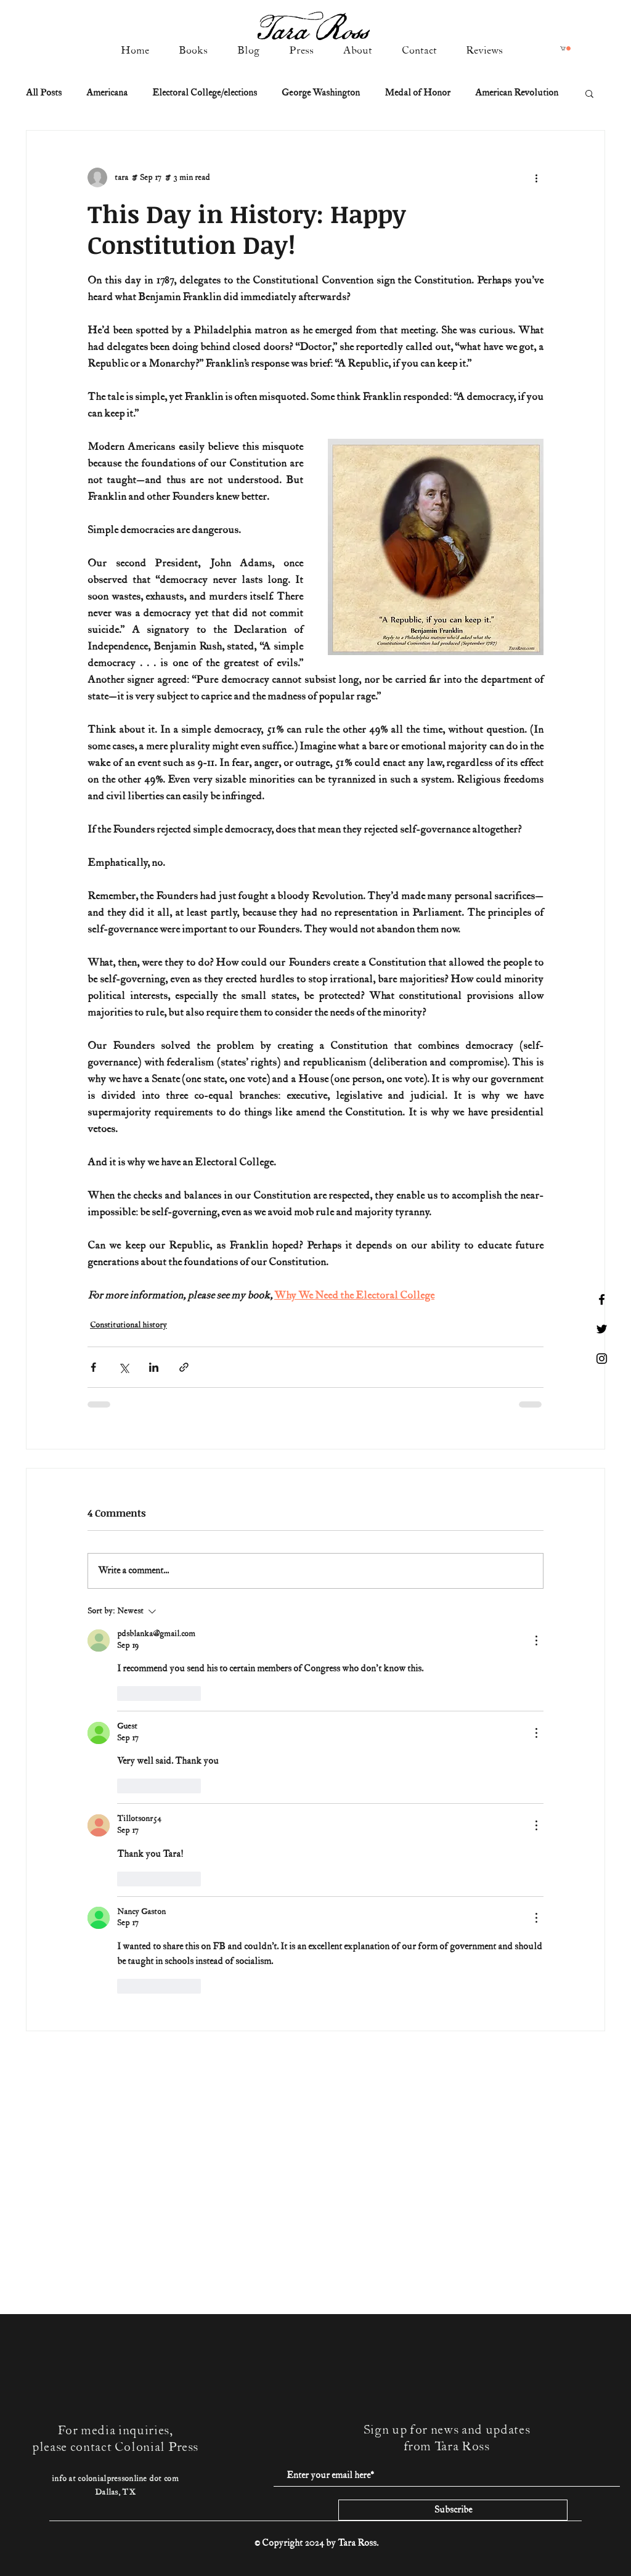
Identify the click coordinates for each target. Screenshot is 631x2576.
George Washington (321, 93)
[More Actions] (536, 1640)
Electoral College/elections (204, 93)
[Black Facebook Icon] (602, 1299)
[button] (565, 48)
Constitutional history (128, 1325)
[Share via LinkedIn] (154, 1367)
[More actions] (536, 177)
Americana (107, 93)
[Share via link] (184, 1367)
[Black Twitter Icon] (602, 1329)
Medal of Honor (417, 93)
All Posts (44, 93)
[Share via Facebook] (93, 1367)
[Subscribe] (453, 2510)
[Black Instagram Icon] (602, 1358)
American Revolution (516, 93)
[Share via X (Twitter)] (123, 1367)
